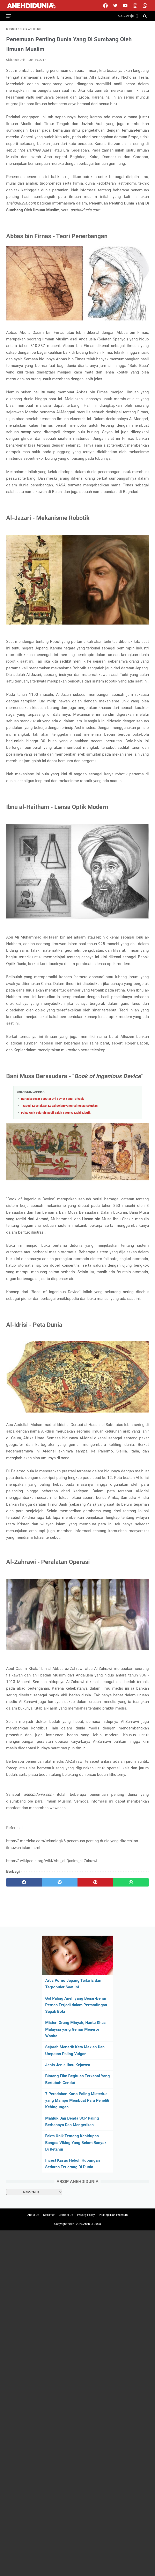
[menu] (11, 16)
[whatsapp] (131, 1882)
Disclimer (49, 2214)
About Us (33, 2214)
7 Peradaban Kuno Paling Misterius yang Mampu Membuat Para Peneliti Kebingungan (77, 2100)
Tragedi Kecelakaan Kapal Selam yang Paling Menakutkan (59, 1106)
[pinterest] (95, 1882)
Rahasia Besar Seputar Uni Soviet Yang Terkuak (52, 1099)
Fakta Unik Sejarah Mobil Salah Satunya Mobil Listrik (55, 1113)
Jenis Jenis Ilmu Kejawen (67, 2064)
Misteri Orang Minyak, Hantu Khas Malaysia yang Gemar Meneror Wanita (75, 2029)
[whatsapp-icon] (144, 5)
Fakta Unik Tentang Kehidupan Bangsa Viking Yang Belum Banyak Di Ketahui (75, 2143)
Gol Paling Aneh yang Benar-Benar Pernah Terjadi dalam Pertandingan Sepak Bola (76, 2005)
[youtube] (124, 5)
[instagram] (134, 5)
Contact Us (66, 2214)
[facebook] (105, 5)
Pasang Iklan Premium (113, 2214)
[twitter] (114, 5)
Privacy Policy (86, 2214)
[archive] (34, 2192)
